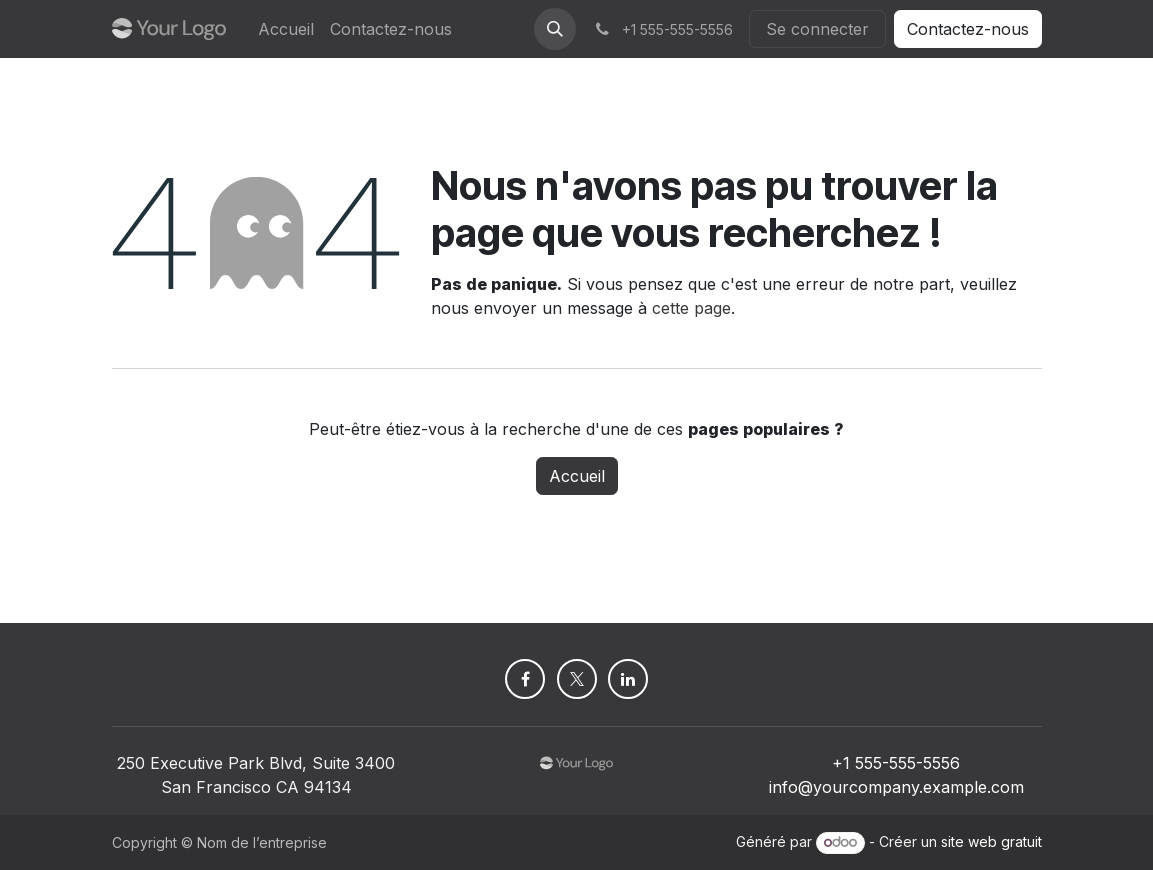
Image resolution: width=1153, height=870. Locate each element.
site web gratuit (991, 841)
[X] (577, 679)
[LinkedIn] (628, 679)
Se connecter (817, 29)
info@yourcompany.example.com (896, 787)
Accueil (577, 476)
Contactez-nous (968, 29)
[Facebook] (525, 679)
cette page (691, 308)
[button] (555, 29)
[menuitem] (286, 29)
